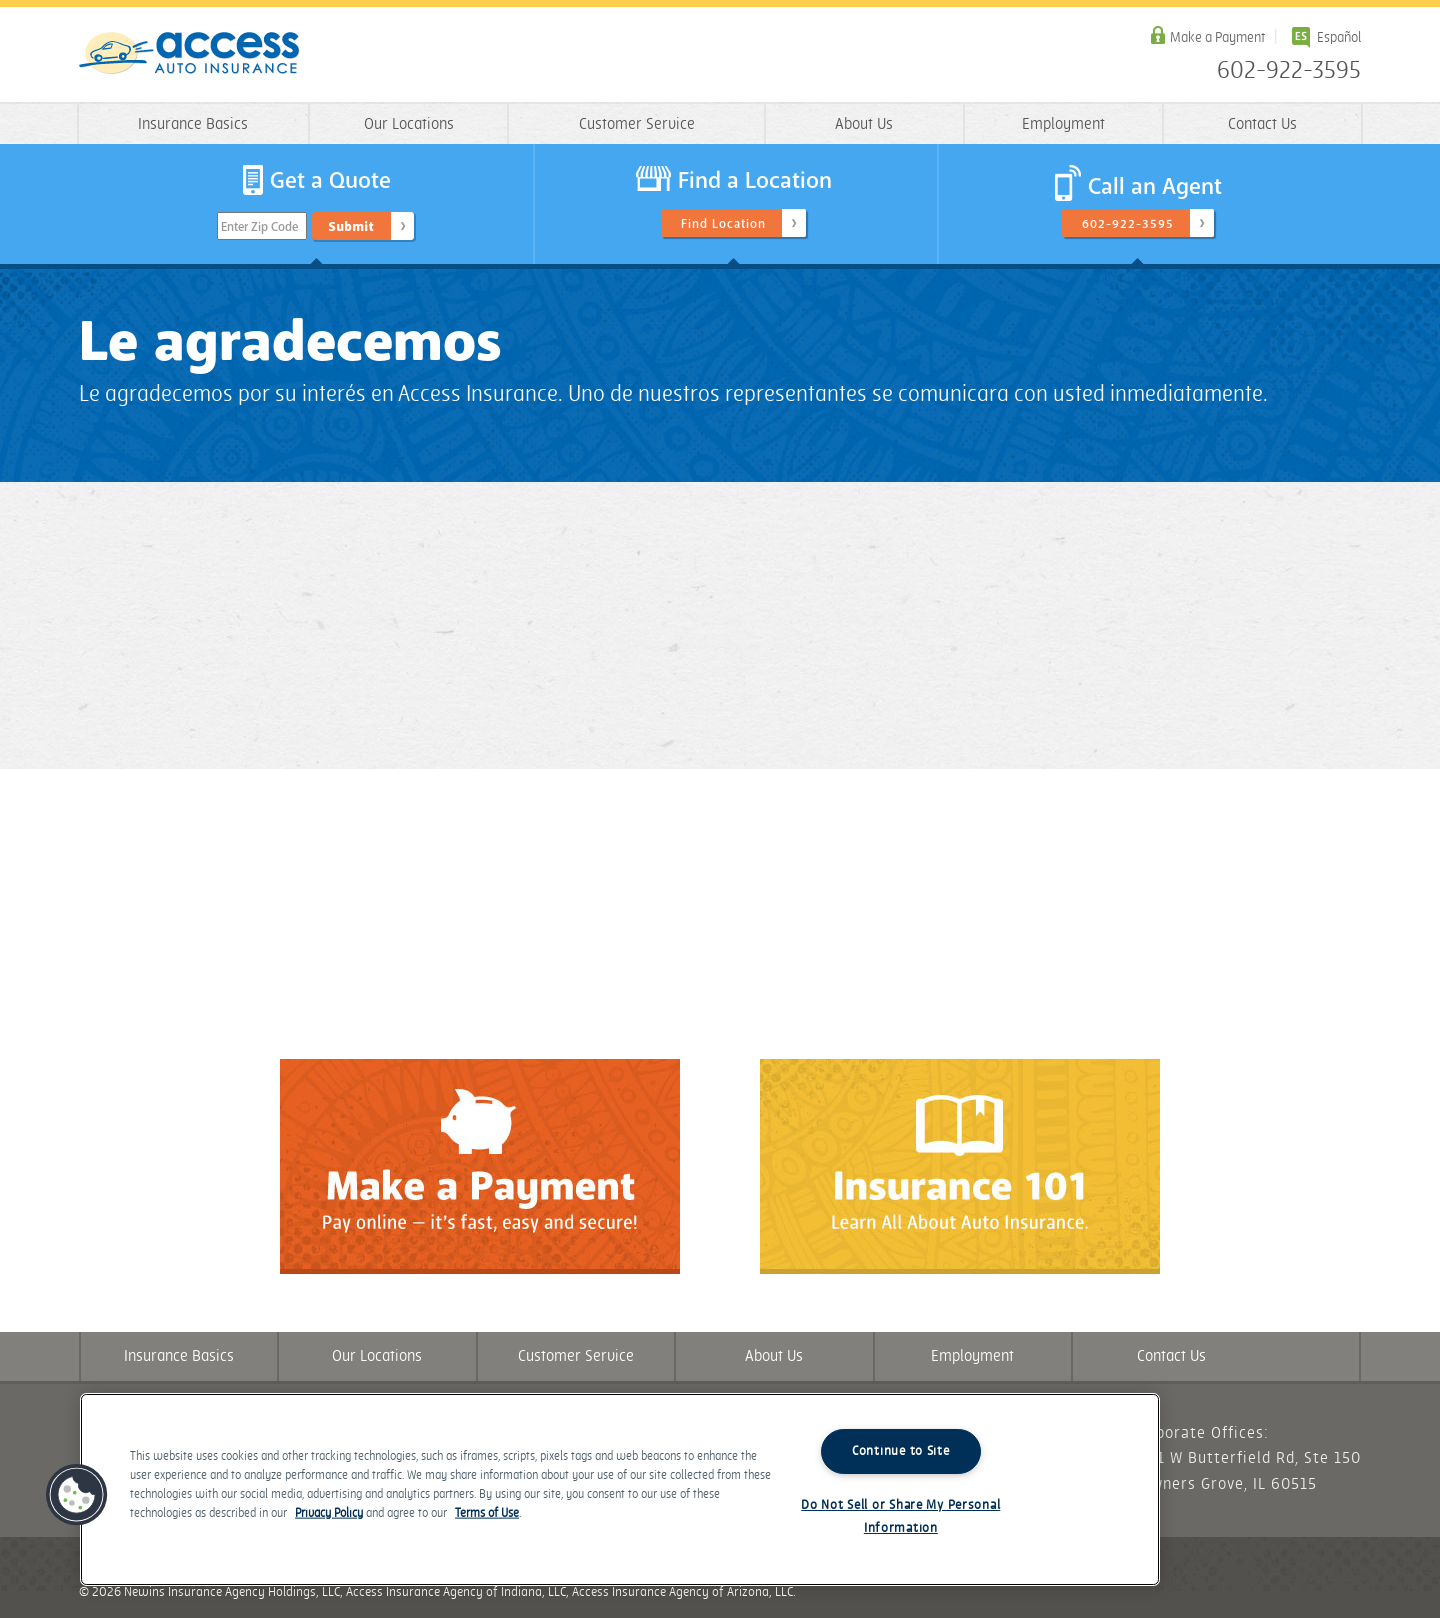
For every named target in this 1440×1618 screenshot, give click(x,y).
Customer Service (637, 124)
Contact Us (1262, 124)
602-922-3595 (1289, 71)
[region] (620, 1489)
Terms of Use (487, 1513)
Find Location (723, 224)
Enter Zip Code (259, 227)
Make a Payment (1217, 37)
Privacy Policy (329, 1513)
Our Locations (409, 124)
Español (1339, 37)
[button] (77, 1495)
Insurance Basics (193, 124)
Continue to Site (901, 1451)
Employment (1063, 124)
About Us (864, 124)
